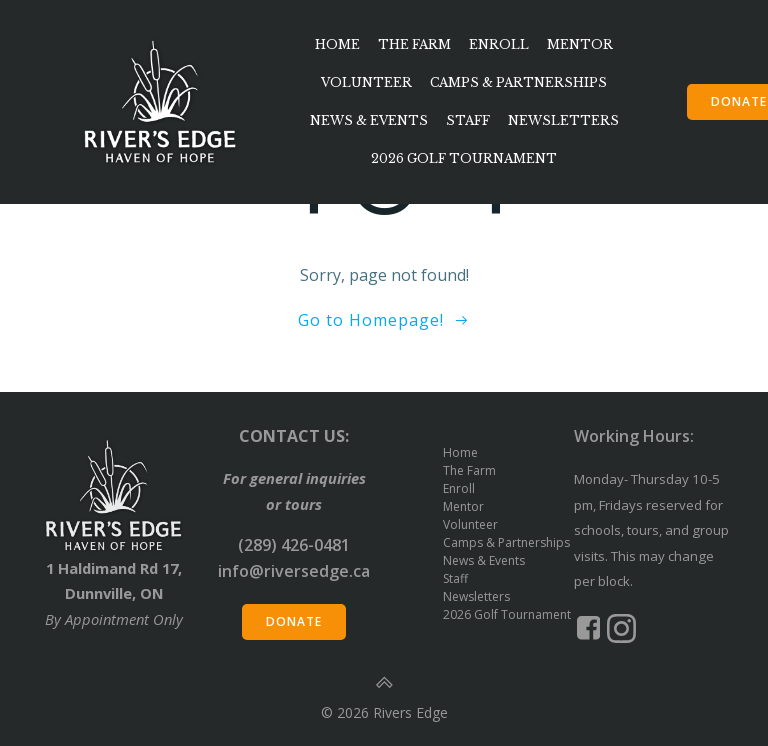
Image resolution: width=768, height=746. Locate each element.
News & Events (369, 120)
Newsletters (563, 120)
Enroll (499, 44)
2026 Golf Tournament (464, 158)
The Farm (414, 44)
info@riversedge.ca (294, 571)
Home (337, 44)
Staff (468, 120)
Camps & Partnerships (518, 82)
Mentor (580, 44)
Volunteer (366, 82)
